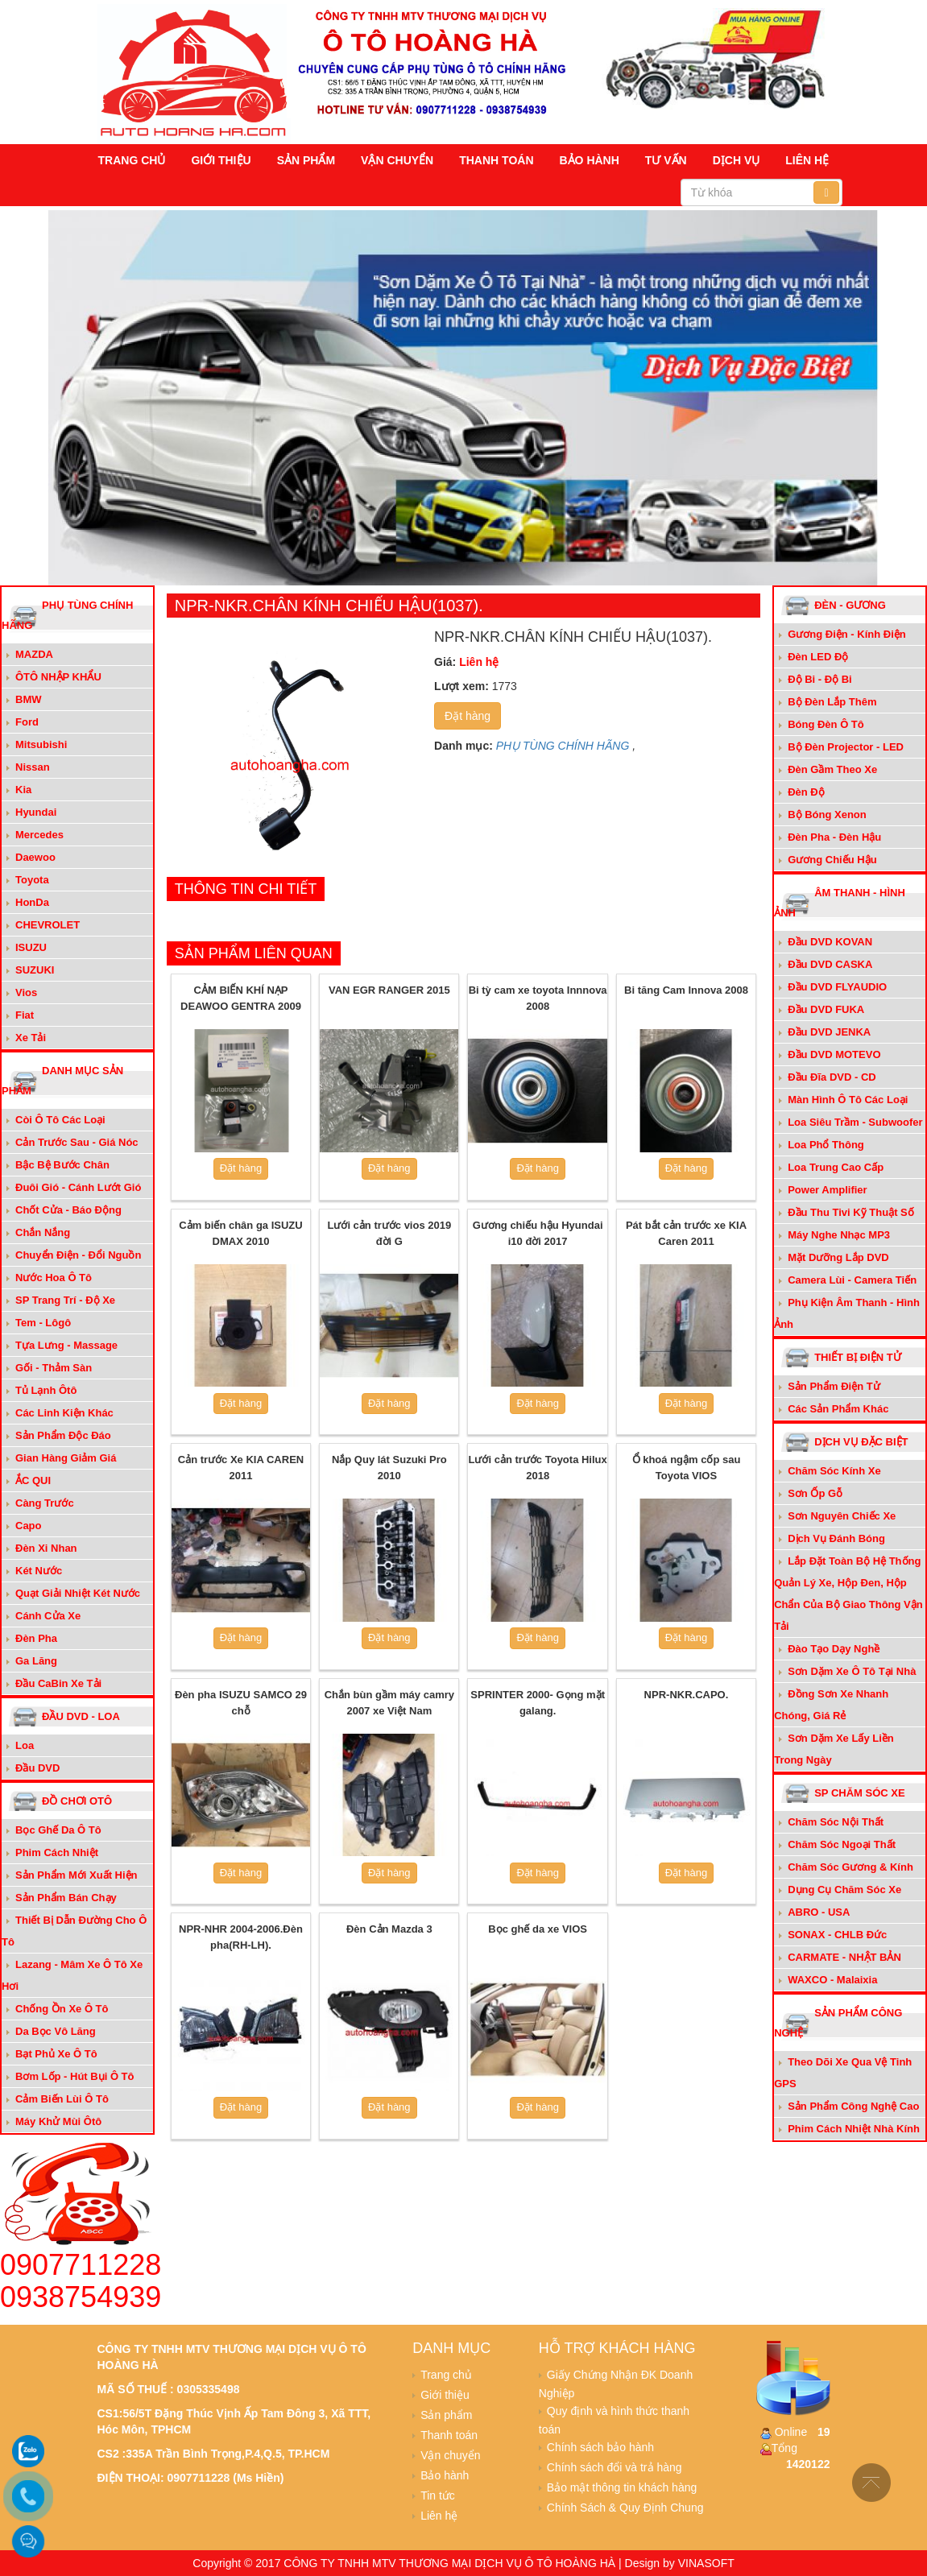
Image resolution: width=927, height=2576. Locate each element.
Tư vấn (666, 160)
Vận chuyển (397, 160)
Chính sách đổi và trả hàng (614, 2467)
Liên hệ (807, 160)
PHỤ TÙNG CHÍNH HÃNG (563, 745)
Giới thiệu (220, 160)
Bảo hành (589, 160)
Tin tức (437, 2495)
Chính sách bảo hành (600, 2447)
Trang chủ (132, 160)
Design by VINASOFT (680, 2563)
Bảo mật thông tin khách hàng (622, 2487)
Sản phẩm (306, 160)
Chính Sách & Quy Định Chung (625, 2507)
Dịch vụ (736, 160)
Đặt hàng (467, 715)
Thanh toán (496, 160)
